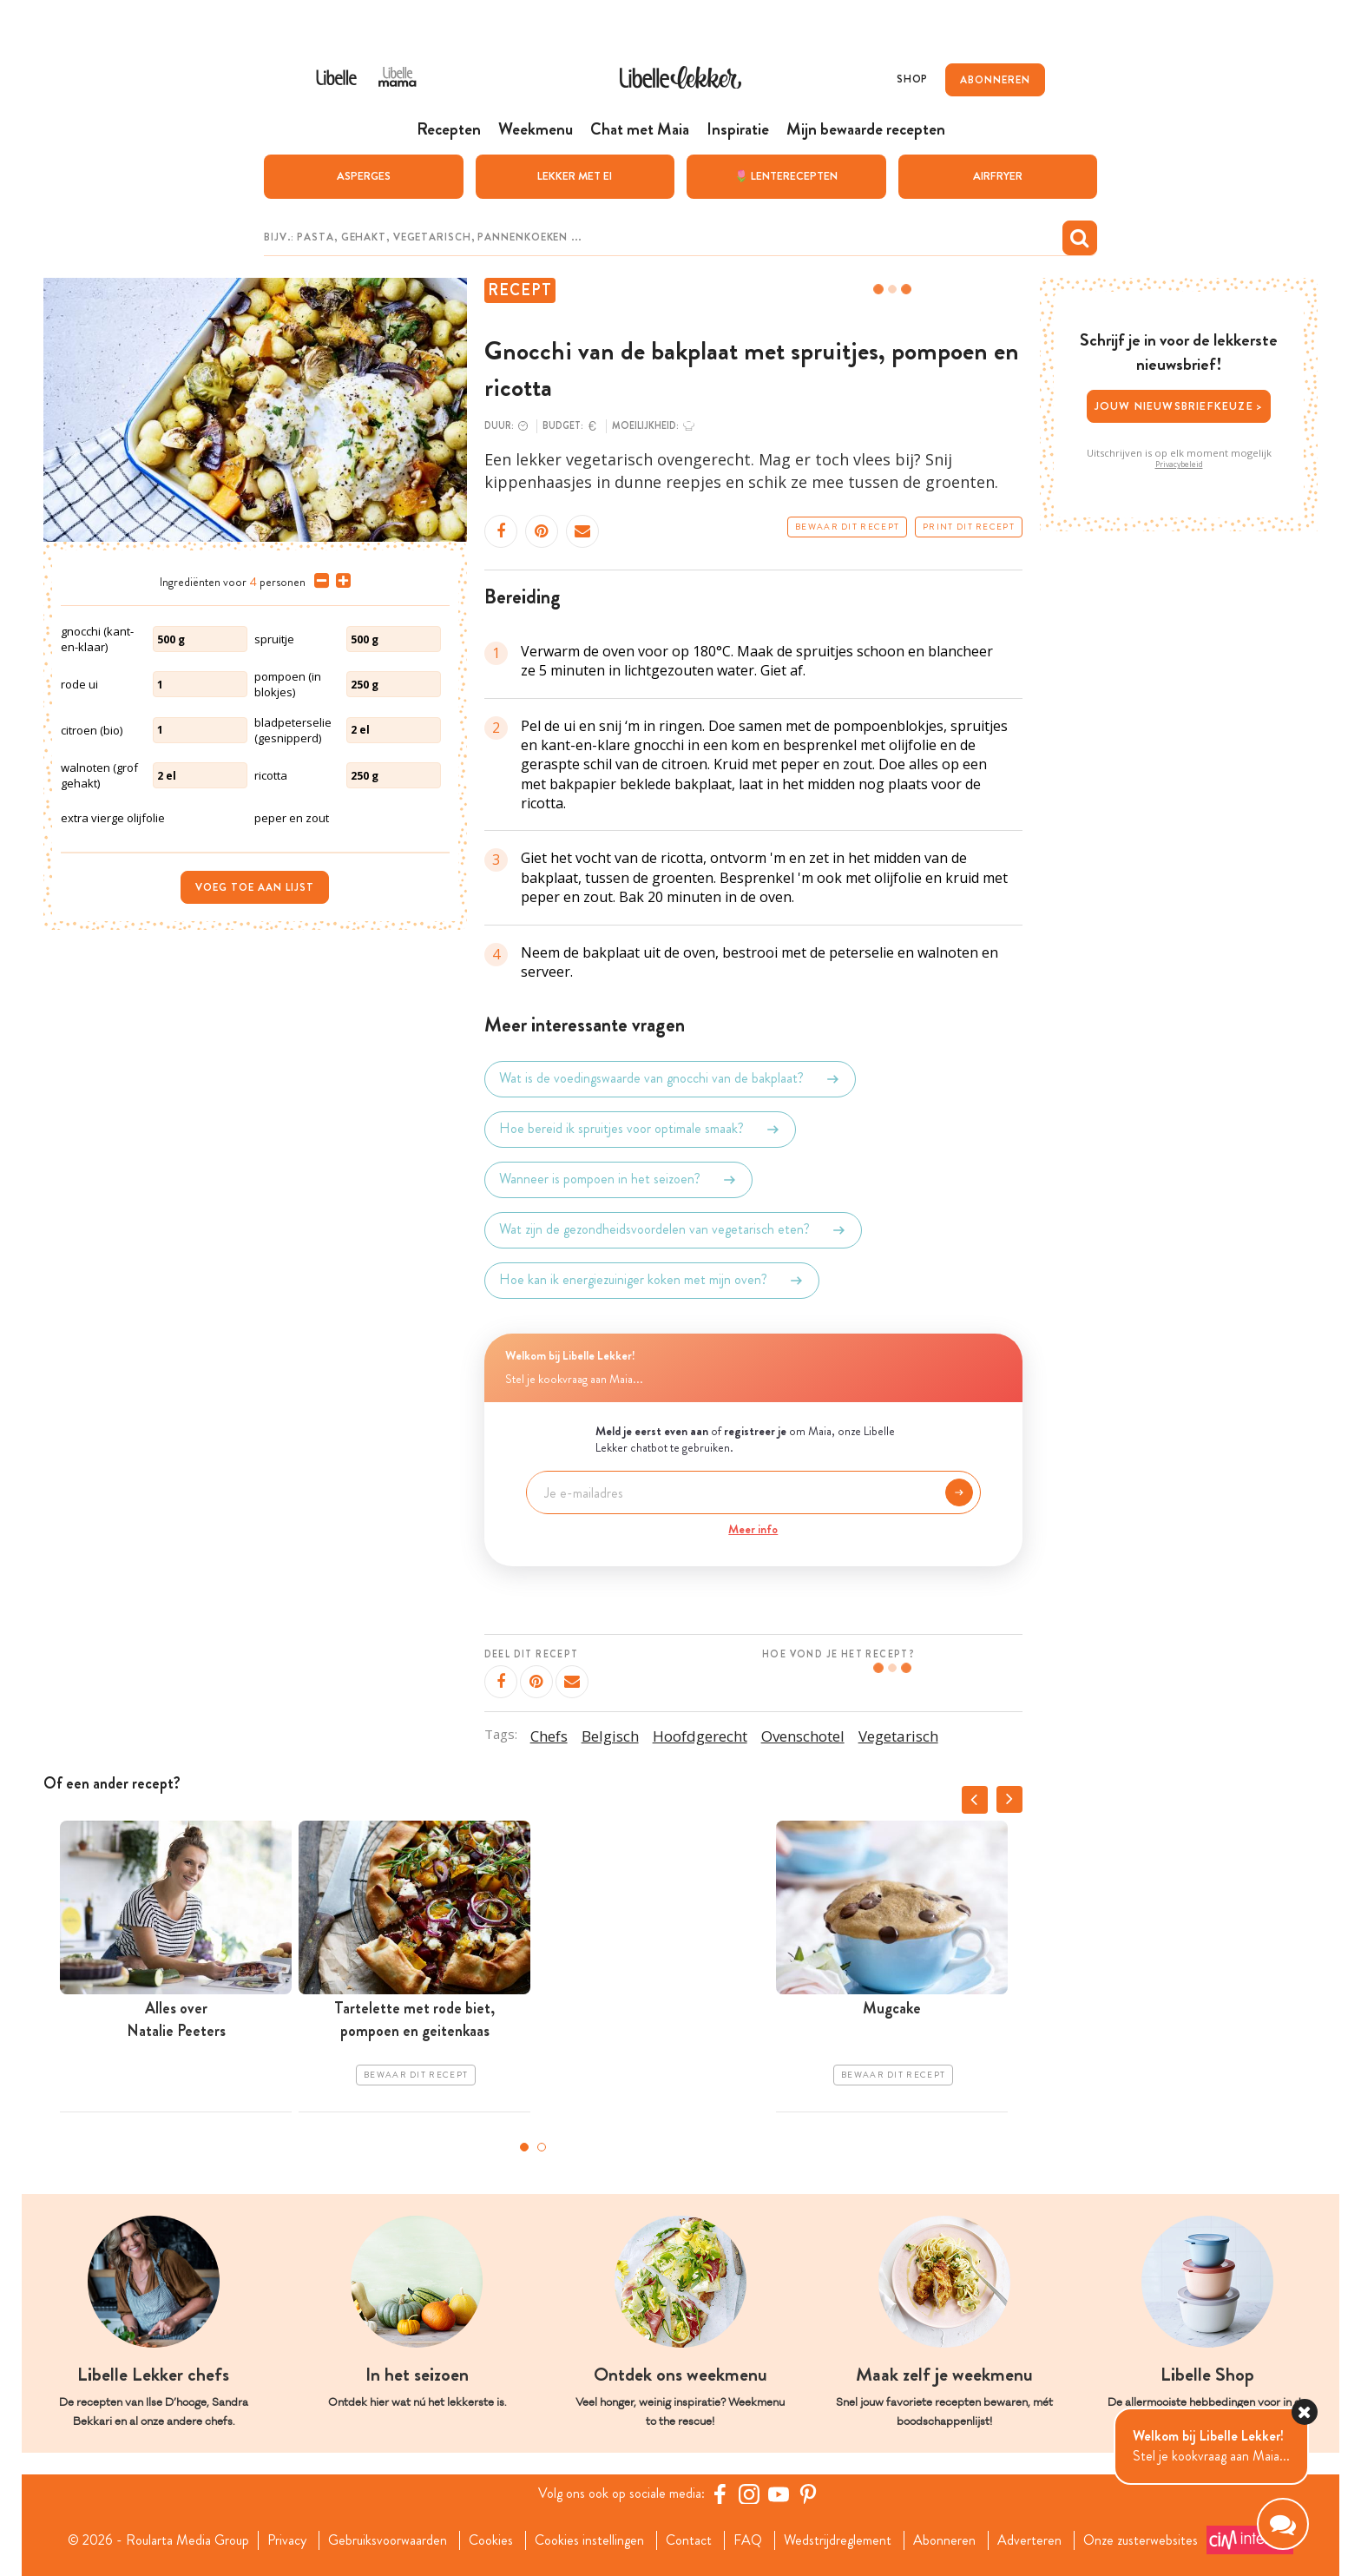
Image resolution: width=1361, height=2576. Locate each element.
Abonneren (944, 2540)
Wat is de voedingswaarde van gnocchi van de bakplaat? (670, 1079)
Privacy (286, 2540)
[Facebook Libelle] (719, 2493)
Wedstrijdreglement (837, 2540)
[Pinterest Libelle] (808, 2493)
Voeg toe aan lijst (254, 887)
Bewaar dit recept (847, 527)
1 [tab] (524, 2147)
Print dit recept (969, 527)
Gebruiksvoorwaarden (387, 2540)
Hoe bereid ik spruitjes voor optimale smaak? (640, 1129)
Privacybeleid (1179, 464)
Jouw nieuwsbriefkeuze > (1179, 406)
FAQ (747, 2540)
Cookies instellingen (589, 2540)
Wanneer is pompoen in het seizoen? (618, 1179)
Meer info (753, 1529)
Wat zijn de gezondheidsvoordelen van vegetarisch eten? (673, 1230)
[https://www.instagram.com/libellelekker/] (749, 2493)
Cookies (491, 2540)
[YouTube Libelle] (778, 2493)
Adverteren (1029, 2540)
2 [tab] (541, 2147)
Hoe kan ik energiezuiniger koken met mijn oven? (652, 1280)
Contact (689, 2540)
